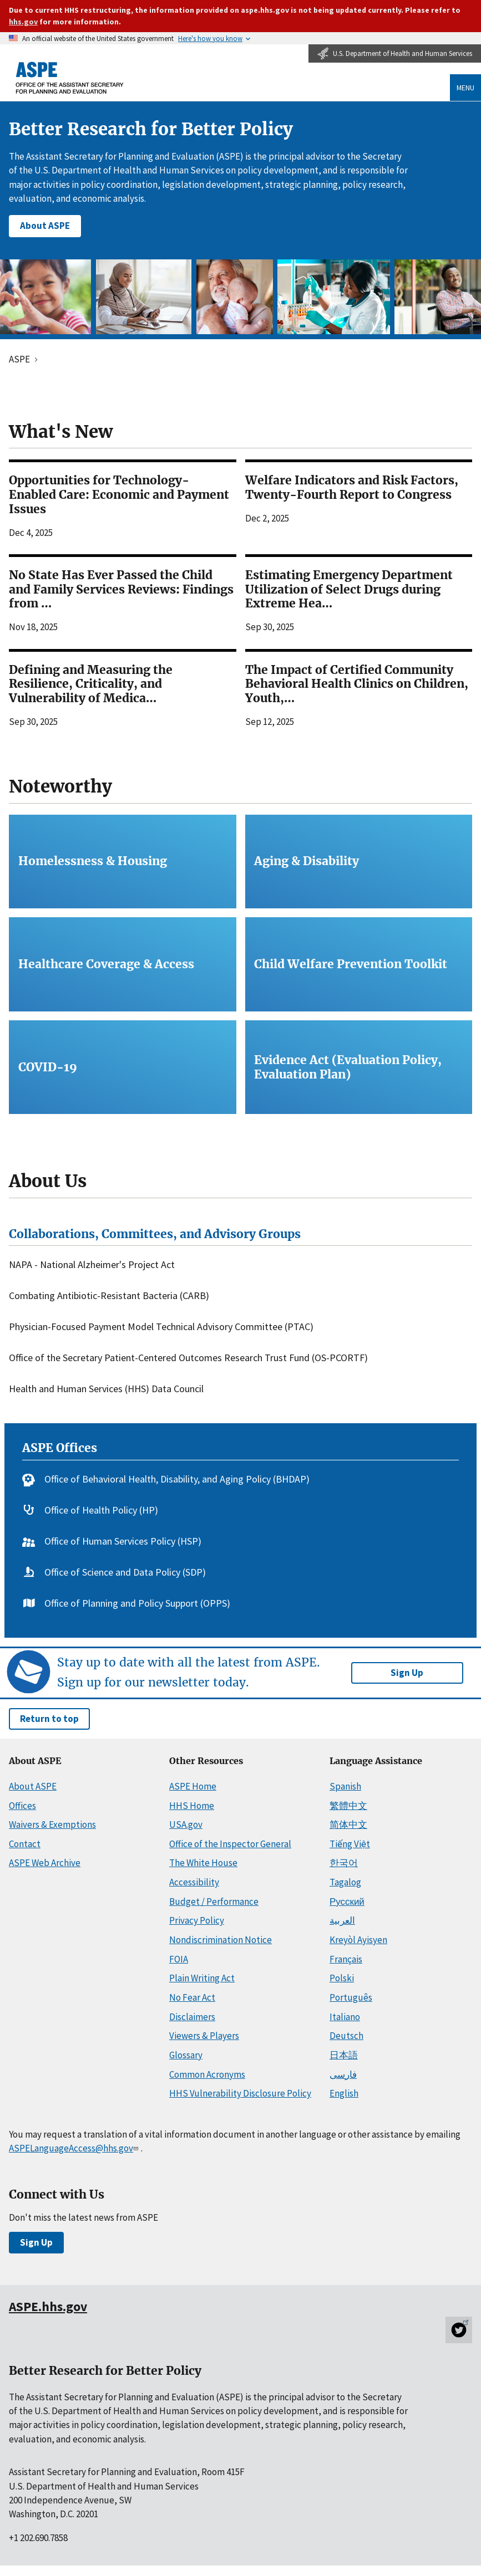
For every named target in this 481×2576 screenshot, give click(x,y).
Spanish (345, 1786)
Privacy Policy (196, 1920)
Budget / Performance (214, 1901)
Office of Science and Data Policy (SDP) (125, 1572)
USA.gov (185, 1824)
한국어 (344, 1863)
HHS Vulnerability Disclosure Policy (240, 2093)
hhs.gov (23, 22)
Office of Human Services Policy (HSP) (122, 1541)
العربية (342, 1920)
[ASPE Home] (70, 77)
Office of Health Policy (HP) (101, 1510)
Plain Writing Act (202, 1978)
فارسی (343, 2074)
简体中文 (348, 1824)
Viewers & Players (204, 2036)
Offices (22, 1806)
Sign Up (407, 1673)
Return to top (49, 1719)
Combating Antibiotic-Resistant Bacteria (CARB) (109, 1296)
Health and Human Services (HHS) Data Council (106, 1389)
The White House (203, 1863)
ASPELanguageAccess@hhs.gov (74, 2148)
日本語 (344, 2055)
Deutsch (346, 2036)
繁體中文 (348, 1806)
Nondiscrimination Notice (220, 1940)
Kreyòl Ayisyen (358, 1940)
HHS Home (191, 1806)
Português (351, 1997)
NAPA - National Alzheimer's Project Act (92, 1265)
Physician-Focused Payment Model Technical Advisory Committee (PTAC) (161, 1327)
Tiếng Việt (350, 1844)
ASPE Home (192, 1786)
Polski (342, 1978)
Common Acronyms (207, 2074)
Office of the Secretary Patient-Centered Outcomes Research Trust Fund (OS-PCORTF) (188, 1358)
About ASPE (45, 225)
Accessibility (194, 1882)
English (344, 2093)
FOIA (178, 1959)
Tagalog (345, 1882)
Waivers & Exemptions (52, 1824)
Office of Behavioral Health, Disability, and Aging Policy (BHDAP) (177, 1479)
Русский (347, 1901)
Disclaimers (192, 2017)
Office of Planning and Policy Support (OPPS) (137, 1603)
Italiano (345, 2017)
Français (346, 1959)
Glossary (185, 2055)
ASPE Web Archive (44, 1863)
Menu (465, 88)
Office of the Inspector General (230, 1844)
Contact (24, 1844)
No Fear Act (192, 1997)
